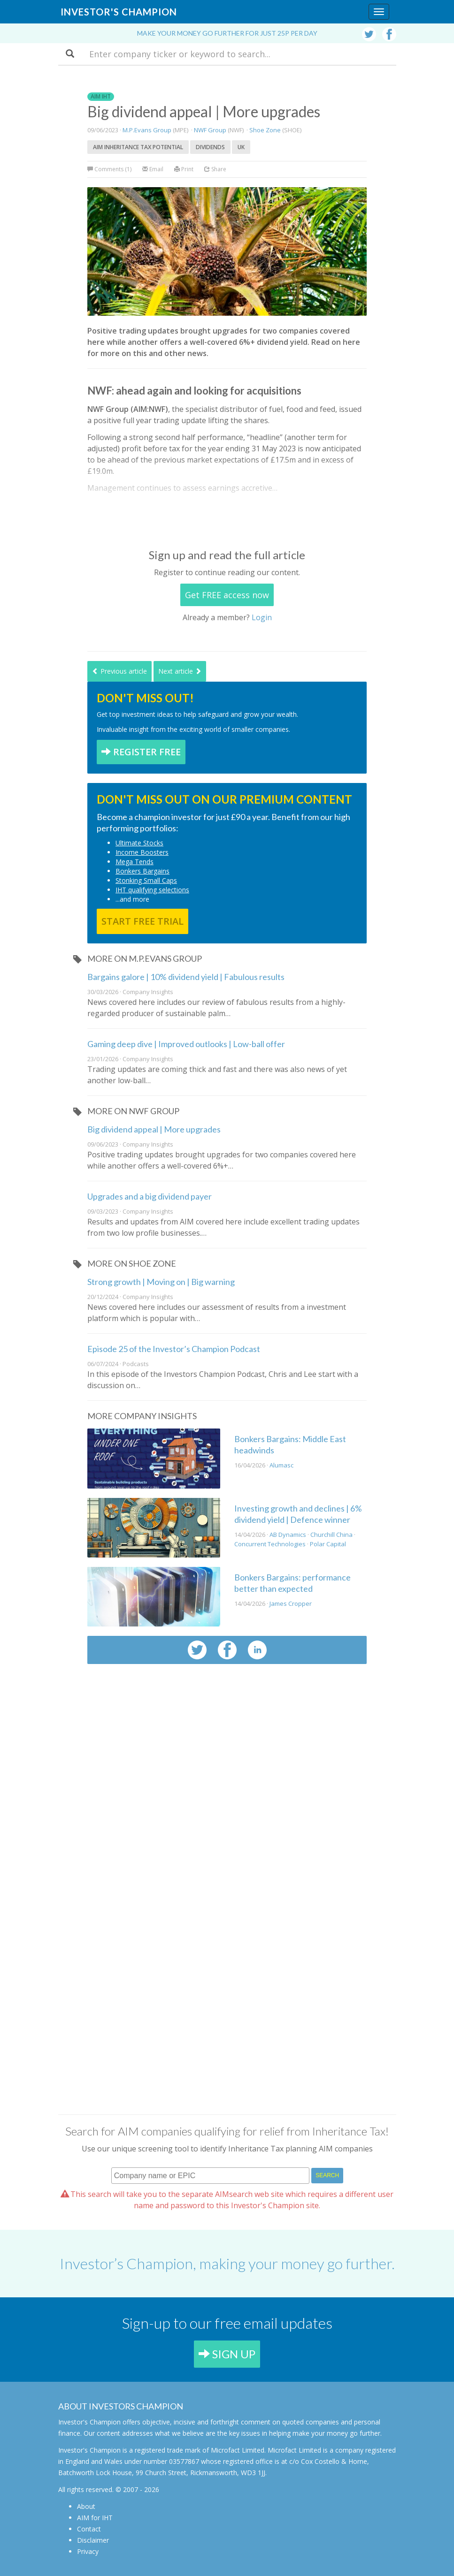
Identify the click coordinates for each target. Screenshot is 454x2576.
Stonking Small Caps (146, 880)
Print (183, 169)
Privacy (88, 2551)
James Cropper (290, 1603)
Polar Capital (328, 1544)
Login (262, 617)
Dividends (210, 147)
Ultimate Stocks (139, 842)
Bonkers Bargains (142, 870)
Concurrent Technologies (270, 1544)
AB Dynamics (287, 1534)
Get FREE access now (227, 594)
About (86, 2506)
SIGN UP (227, 2354)
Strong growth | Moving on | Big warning (161, 1282)
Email (152, 169)
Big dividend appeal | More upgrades (154, 1129)
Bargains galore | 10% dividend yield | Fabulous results (186, 977)
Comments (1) (110, 169)
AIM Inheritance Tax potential (138, 147)
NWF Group (210, 130)
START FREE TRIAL (142, 921)
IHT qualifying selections (152, 889)
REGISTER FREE (141, 751)
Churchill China (331, 1534)
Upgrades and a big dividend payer (149, 1196)
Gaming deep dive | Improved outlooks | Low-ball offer (186, 1044)
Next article (179, 671)
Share (215, 169)
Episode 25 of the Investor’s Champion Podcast (173, 1349)
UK (241, 147)
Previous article (119, 671)
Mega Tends (134, 861)
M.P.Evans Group (147, 130)
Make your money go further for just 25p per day (227, 33)
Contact (89, 2528)
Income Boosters (142, 852)
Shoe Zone (265, 130)
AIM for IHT (95, 2517)
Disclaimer (93, 2540)
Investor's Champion (119, 11)
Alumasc (281, 1465)
